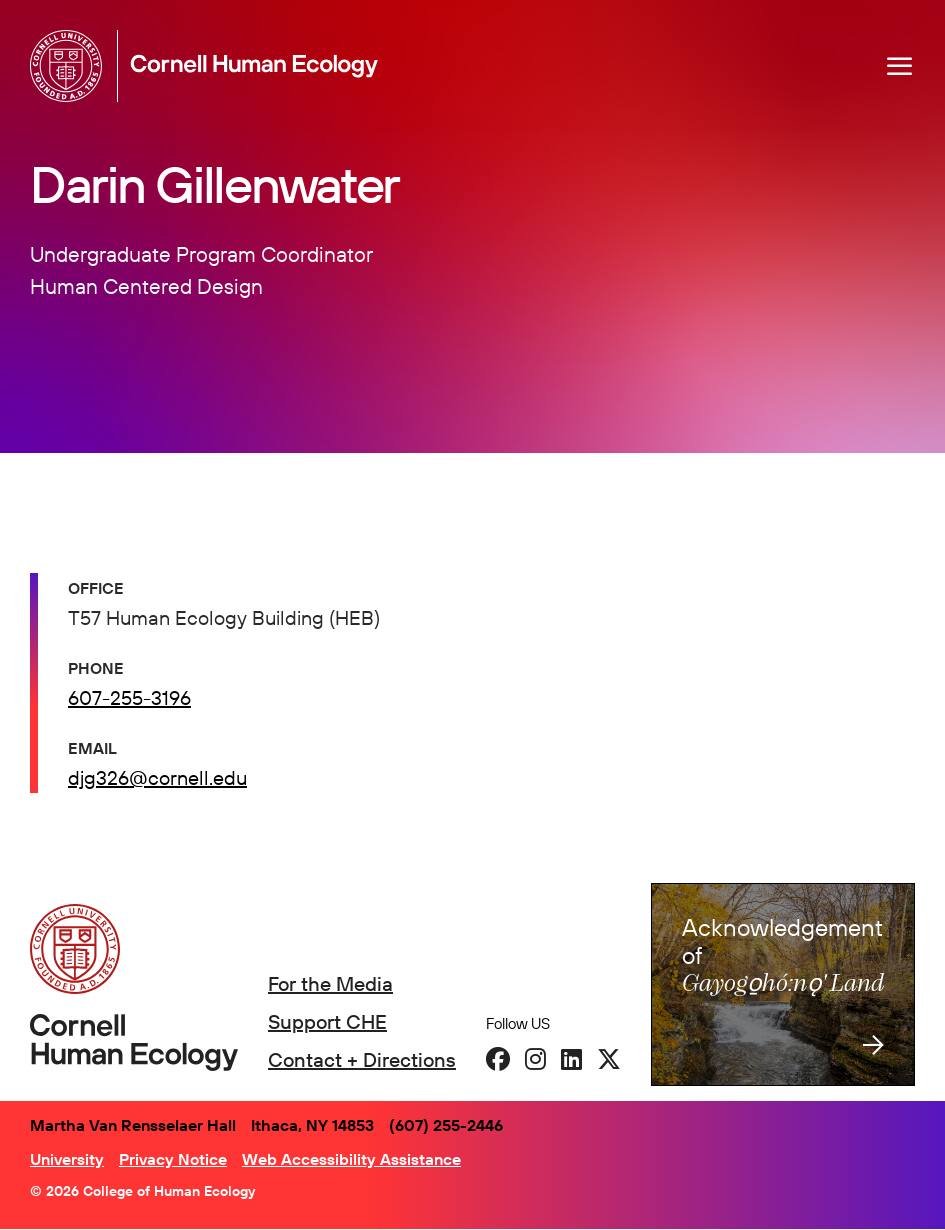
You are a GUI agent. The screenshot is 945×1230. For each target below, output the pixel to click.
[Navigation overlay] (900, 66)
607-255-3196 (129, 697)
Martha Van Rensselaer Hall (133, 1125)
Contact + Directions (362, 1059)
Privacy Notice (173, 1159)
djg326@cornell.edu (157, 777)
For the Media (330, 983)
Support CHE (327, 1021)
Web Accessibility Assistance (351, 1159)
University (67, 1159)
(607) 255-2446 (446, 1125)
